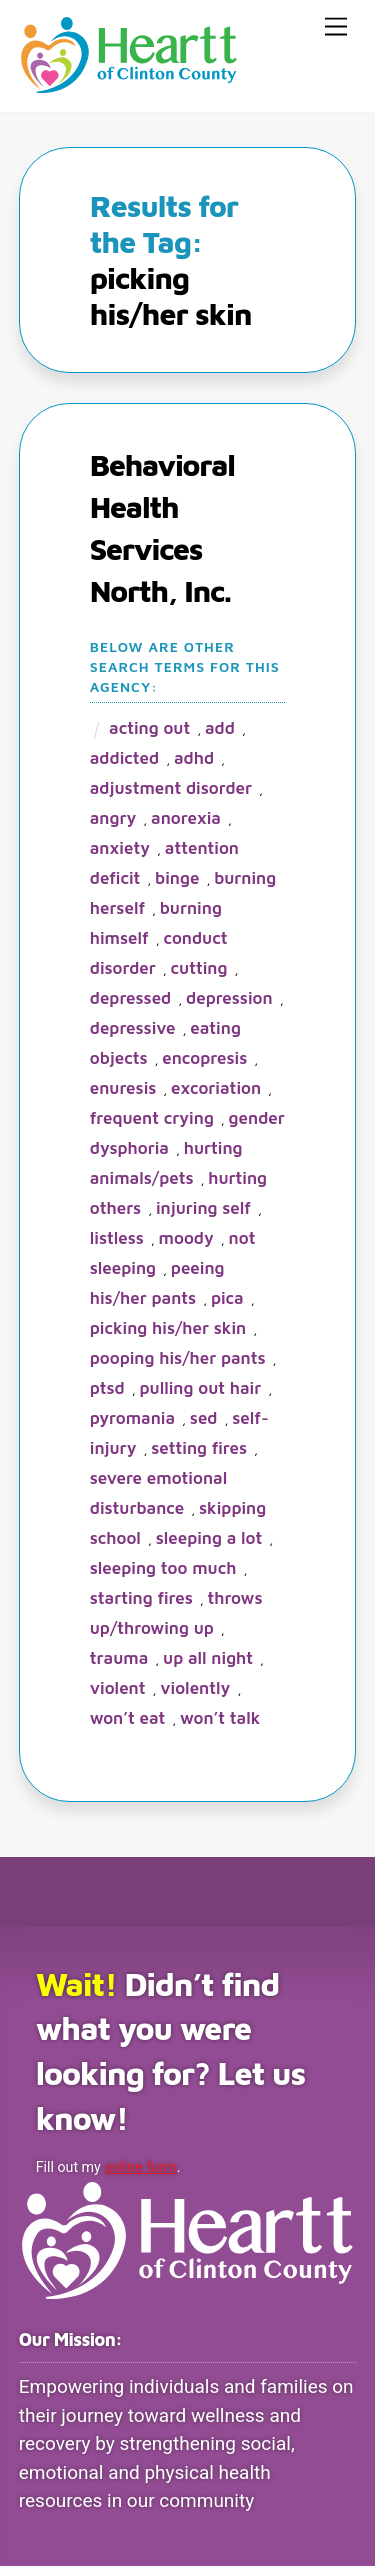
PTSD (107, 1388)
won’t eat (128, 1718)
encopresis (204, 1058)
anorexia (186, 818)
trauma (119, 1658)
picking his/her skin (168, 1328)
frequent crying (152, 1118)
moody (186, 1238)
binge (177, 878)
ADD (220, 728)
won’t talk (220, 1718)
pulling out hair (201, 1388)
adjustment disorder (171, 788)
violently (195, 1688)
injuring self (203, 1208)
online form (140, 2167)
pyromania (132, 1418)
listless (117, 1238)
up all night (208, 1658)
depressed (131, 998)
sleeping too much (163, 1568)
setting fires (199, 1448)
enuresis (123, 1088)
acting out (149, 728)
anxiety (120, 848)
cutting (199, 968)
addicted (124, 758)
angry (113, 818)
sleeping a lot (209, 1538)
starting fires (141, 1598)
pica (227, 1298)
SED (204, 1418)
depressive (133, 1028)
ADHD (194, 758)
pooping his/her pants (178, 1358)
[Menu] (336, 27)
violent (118, 1688)
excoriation (216, 1088)
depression (229, 998)
